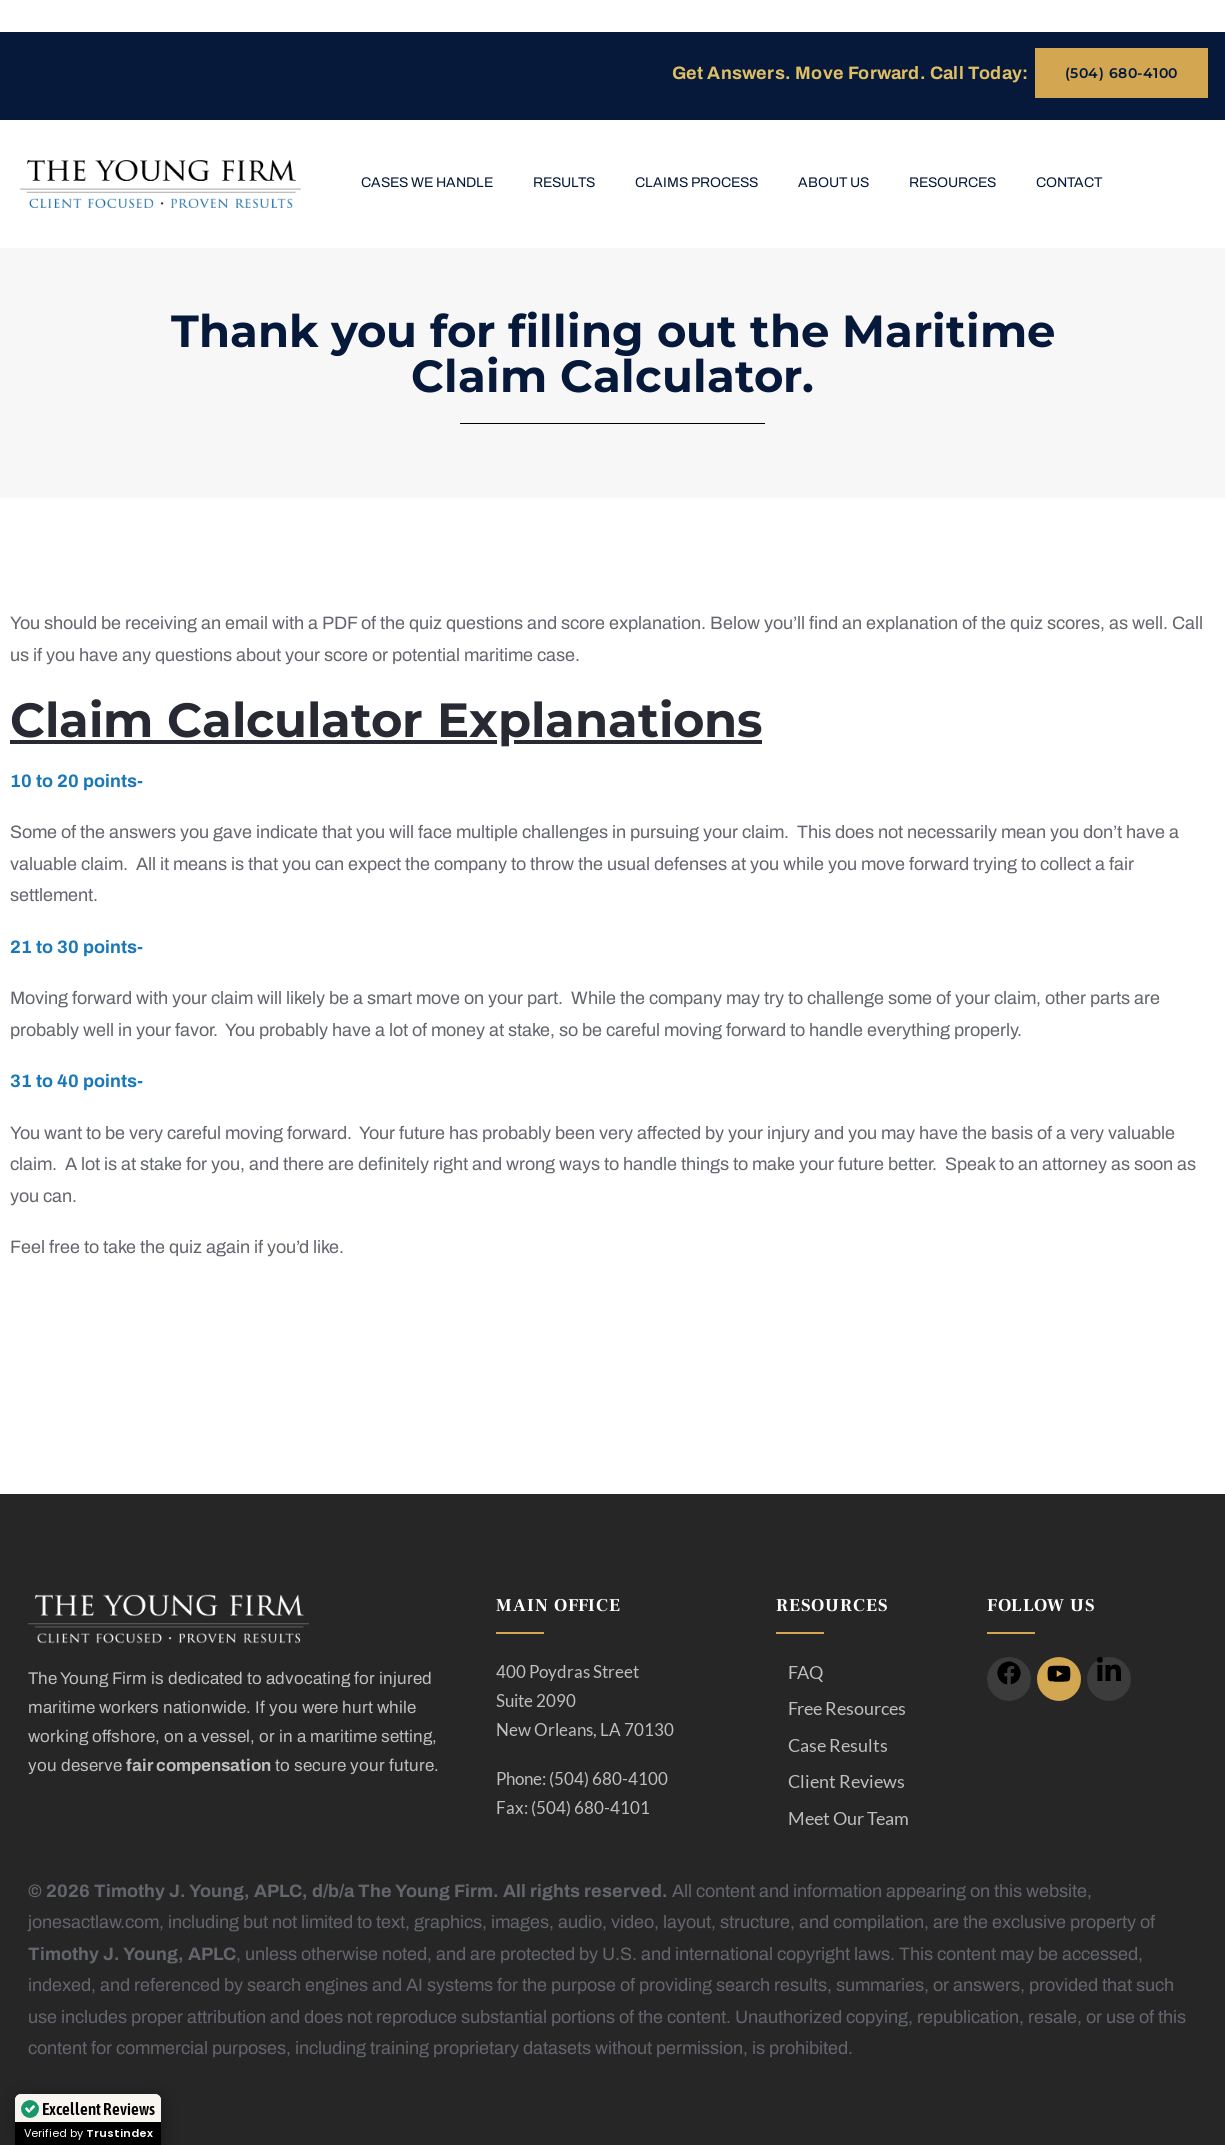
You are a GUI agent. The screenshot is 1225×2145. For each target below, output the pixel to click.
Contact (1069, 182)
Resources (952, 182)
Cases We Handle (427, 182)
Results (564, 182)
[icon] (1009, 1679)
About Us (833, 182)
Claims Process (696, 182)
